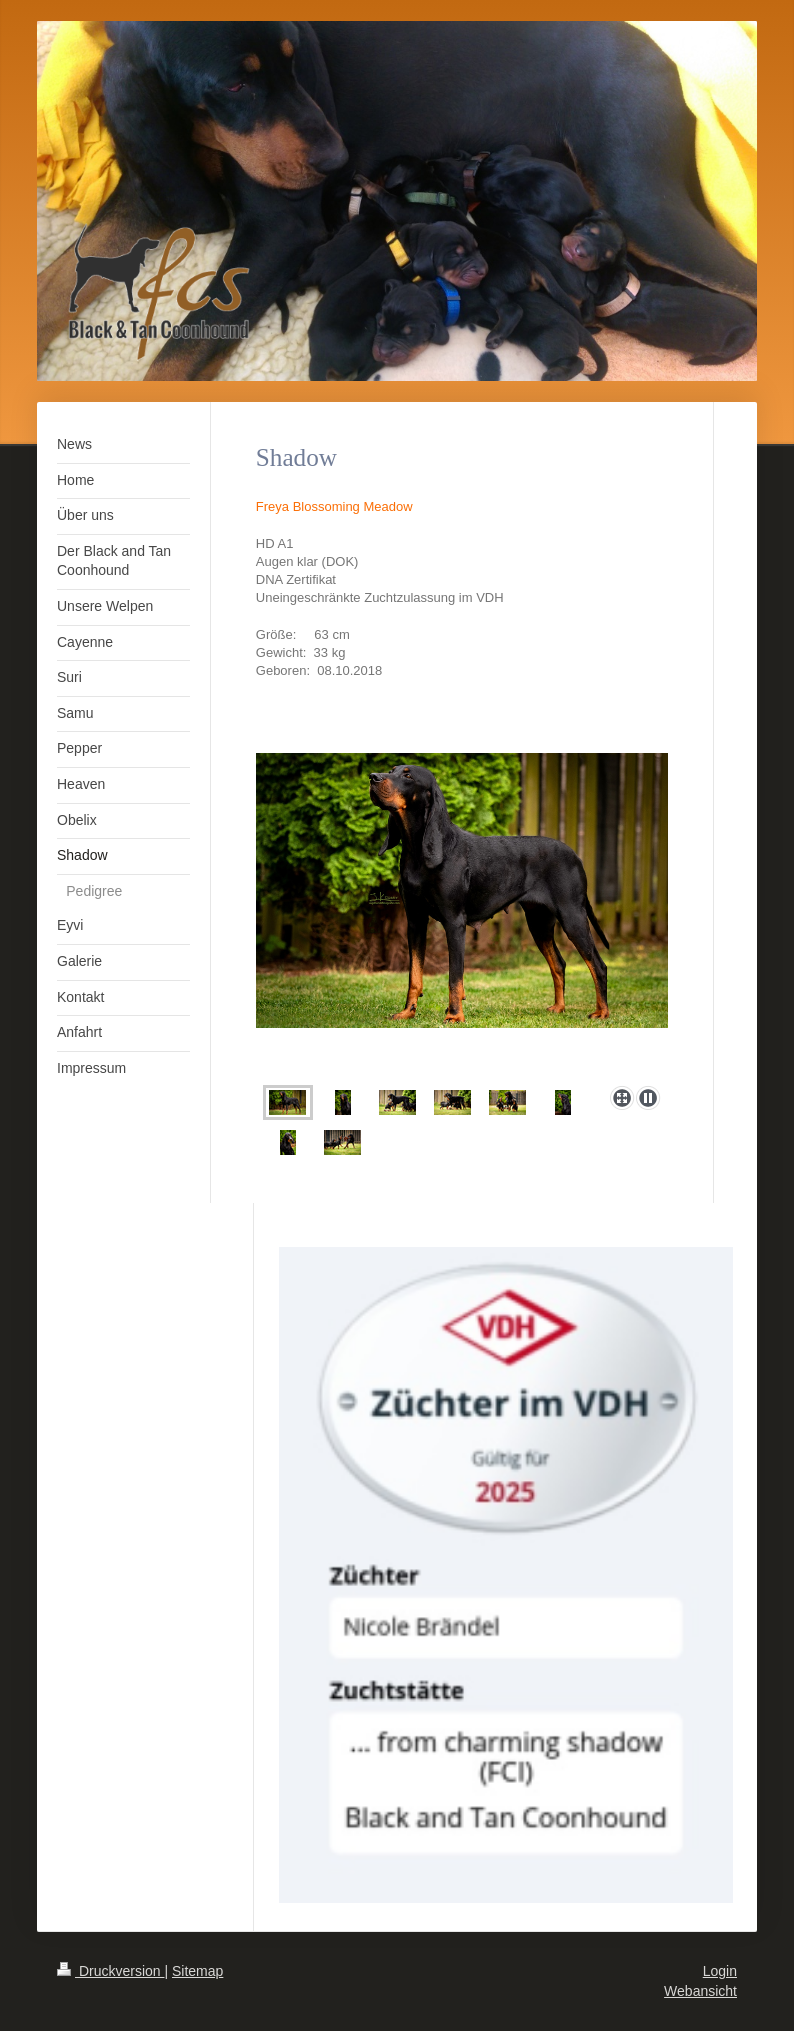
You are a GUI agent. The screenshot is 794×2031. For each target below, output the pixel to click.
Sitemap (197, 1971)
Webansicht (700, 1991)
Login (720, 1971)
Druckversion (110, 1971)
